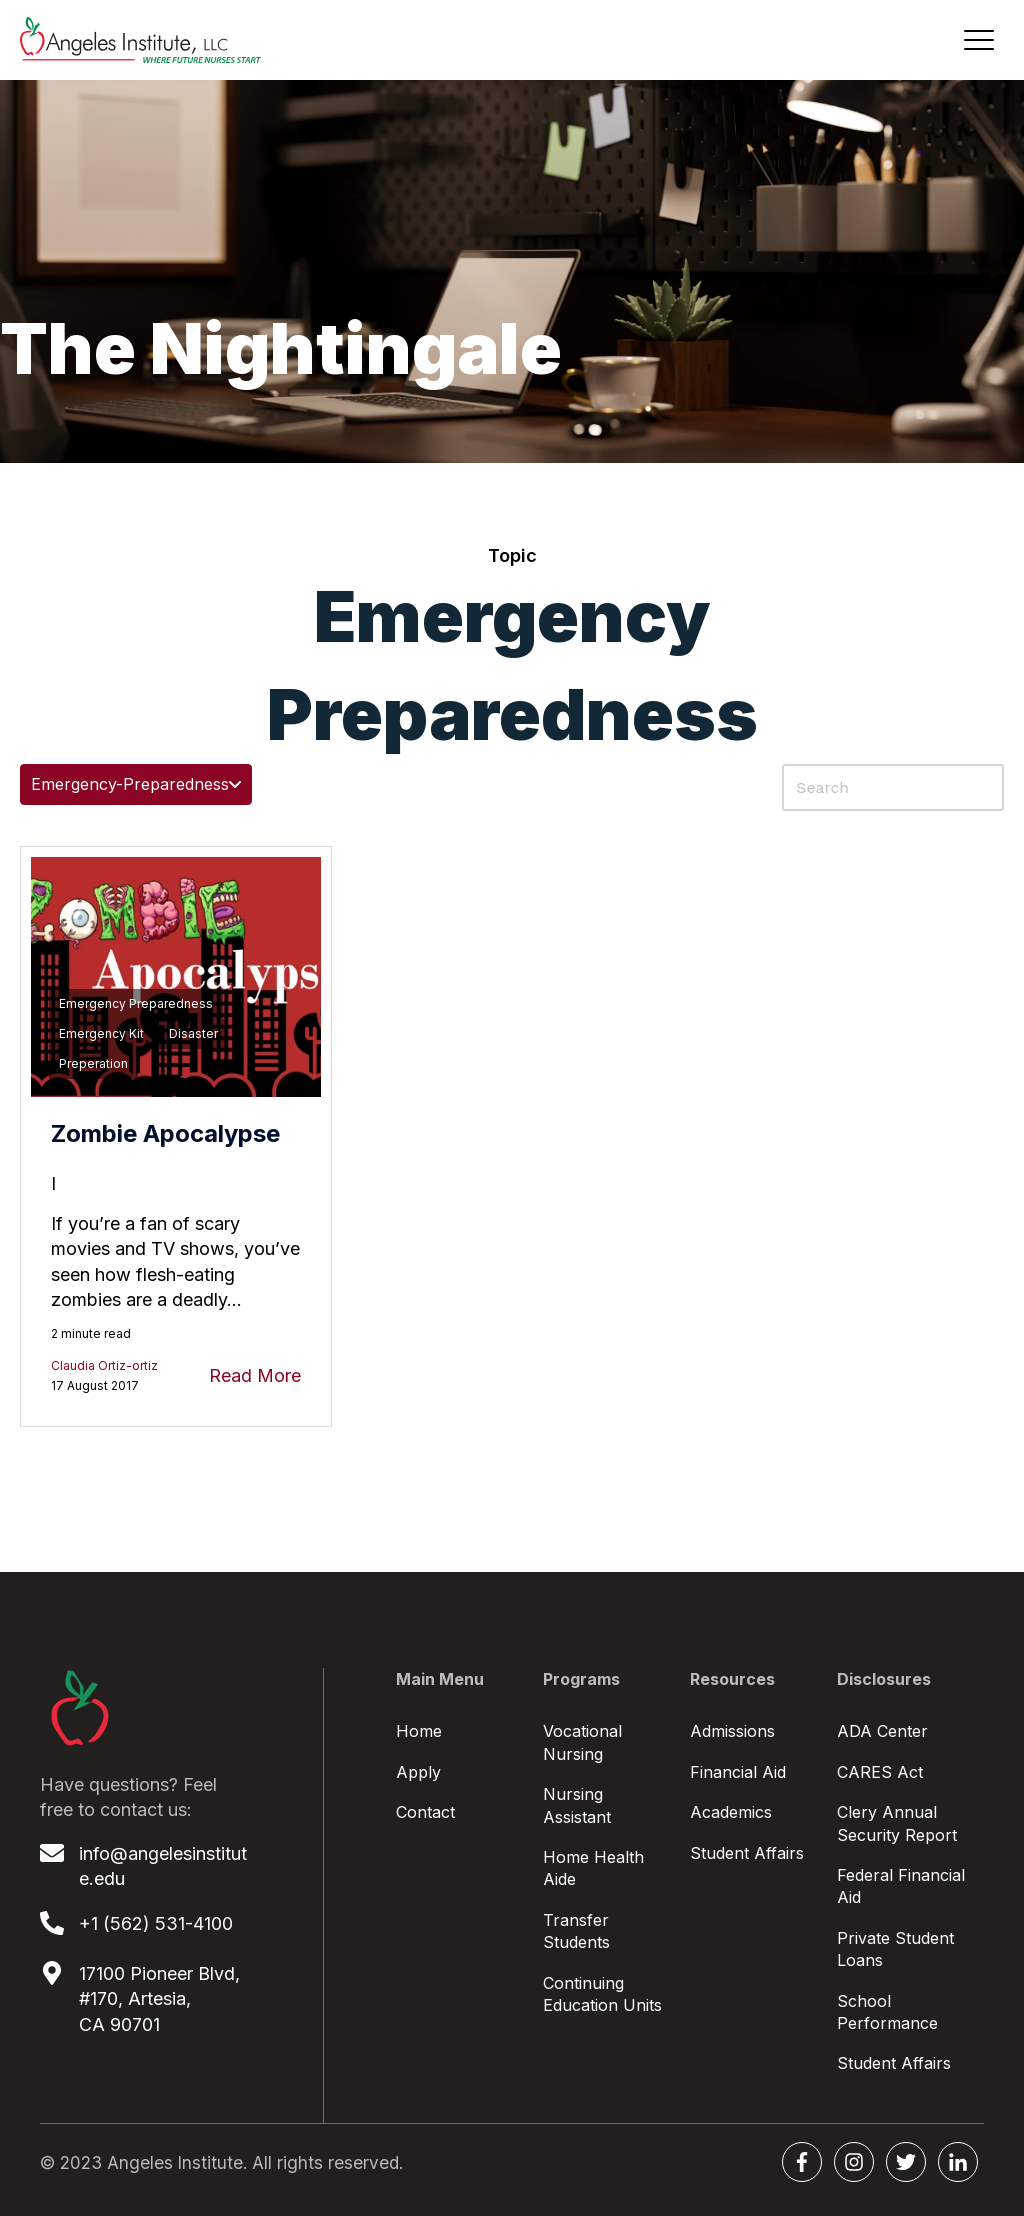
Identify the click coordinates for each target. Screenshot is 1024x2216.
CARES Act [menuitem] (880, 1772)
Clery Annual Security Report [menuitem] (897, 1823)
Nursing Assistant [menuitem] (577, 1805)
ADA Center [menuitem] (882, 1731)
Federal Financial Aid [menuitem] (901, 1886)
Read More (255, 1375)
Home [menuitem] (419, 1731)
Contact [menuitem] (425, 1812)
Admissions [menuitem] (732, 1731)
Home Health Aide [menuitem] (593, 1868)
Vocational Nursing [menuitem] (582, 1742)
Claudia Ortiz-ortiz (104, 1365)
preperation (93, 1063)
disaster (193, 1033)
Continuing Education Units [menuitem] (602, 1994)
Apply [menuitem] (418, 1772)
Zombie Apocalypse (165, 1133)
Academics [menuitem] (731, 1812)
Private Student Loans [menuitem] (895, 1949)
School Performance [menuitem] (887, 2012)
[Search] (893, 787)
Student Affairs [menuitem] (747, 1853)
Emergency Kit (101, 1033)
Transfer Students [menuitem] (576, 1931)
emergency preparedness (136, 1003)
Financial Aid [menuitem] (738, 1772)
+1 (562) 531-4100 (156, 1923)
